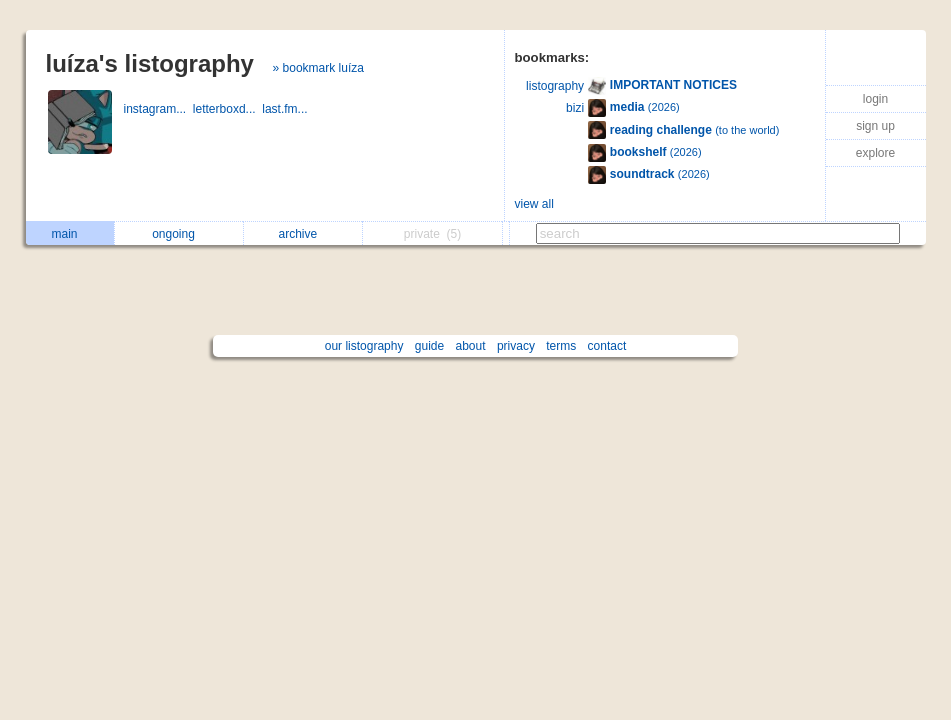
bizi (575, 108)
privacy (516, 346)
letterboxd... (227, 109)
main (69, 234)
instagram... (158, 109)
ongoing (178, 234)
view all (534, 204)
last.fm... (286, 109)
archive (303, 234)
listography (555, 86)
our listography (364, 346)
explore (875, 153)
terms (561, 346)
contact (607, 346)
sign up (875, 126)
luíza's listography (150, 63)
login (875, 99)
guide (429, 346)
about (471, 346)
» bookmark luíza (318, 68)
